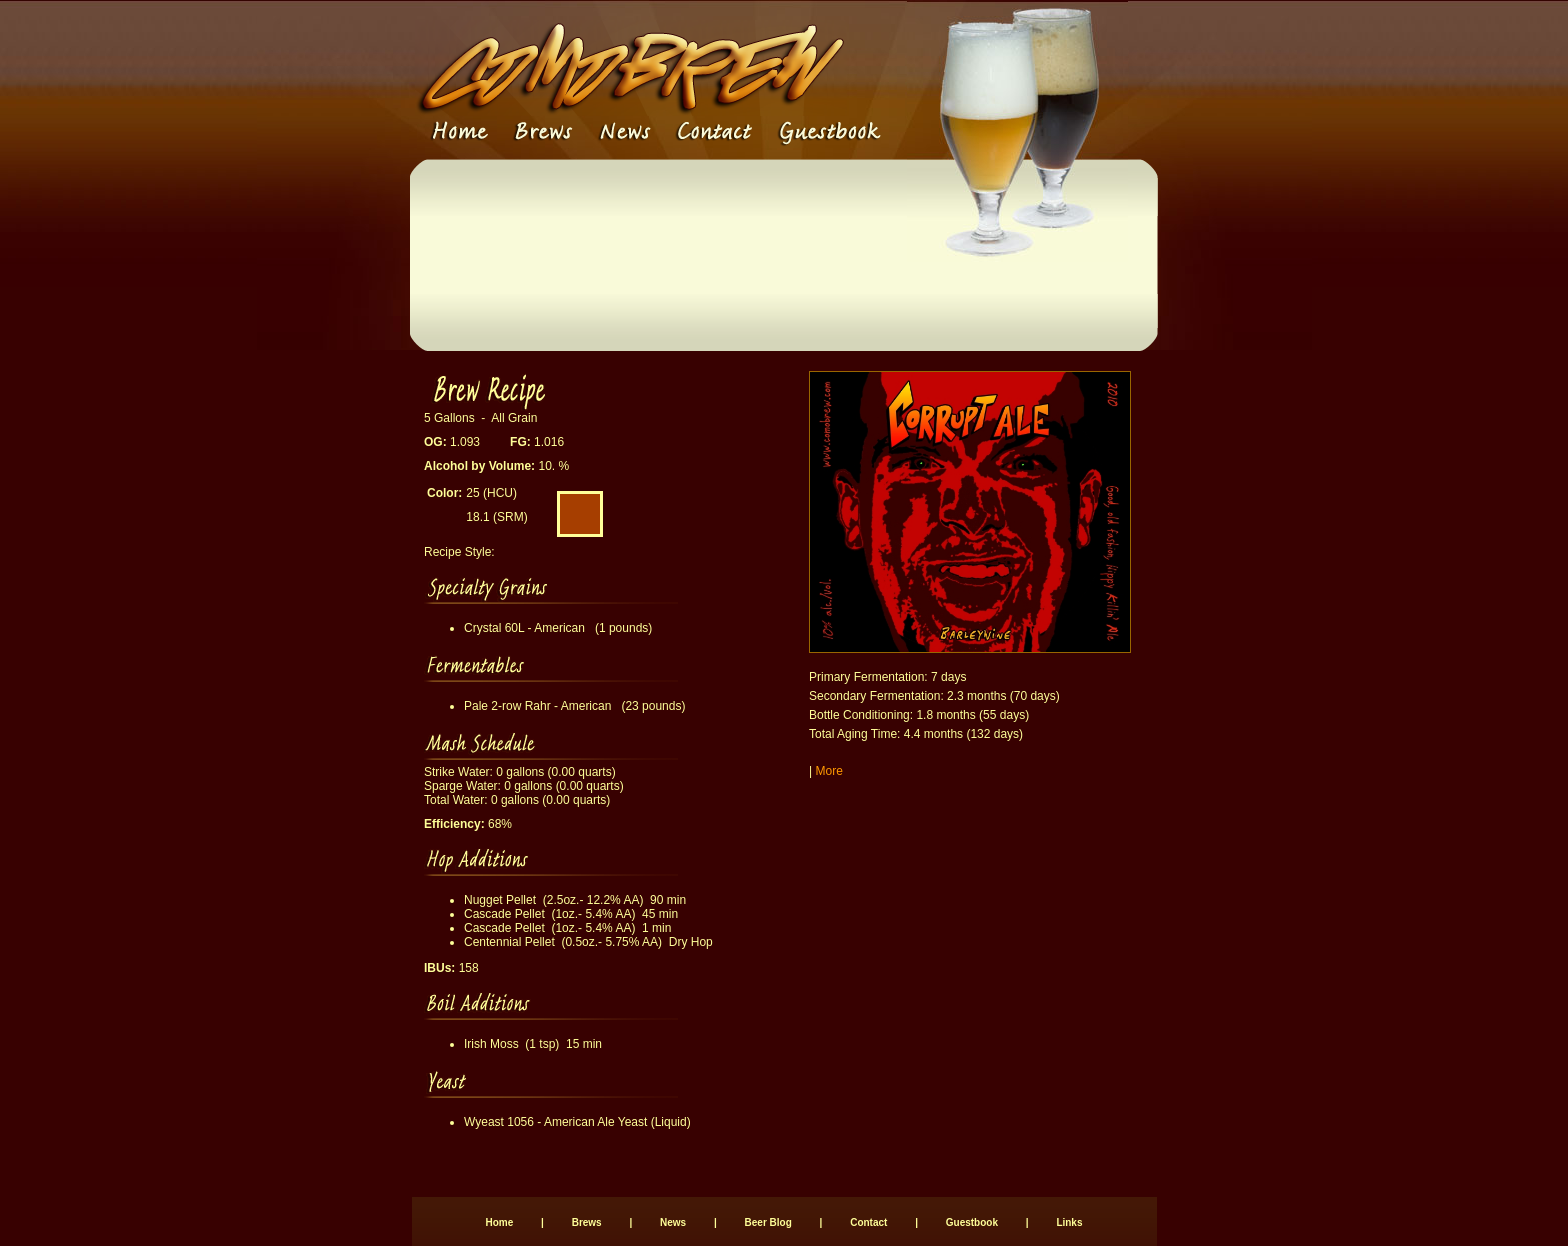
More (828, 771)
